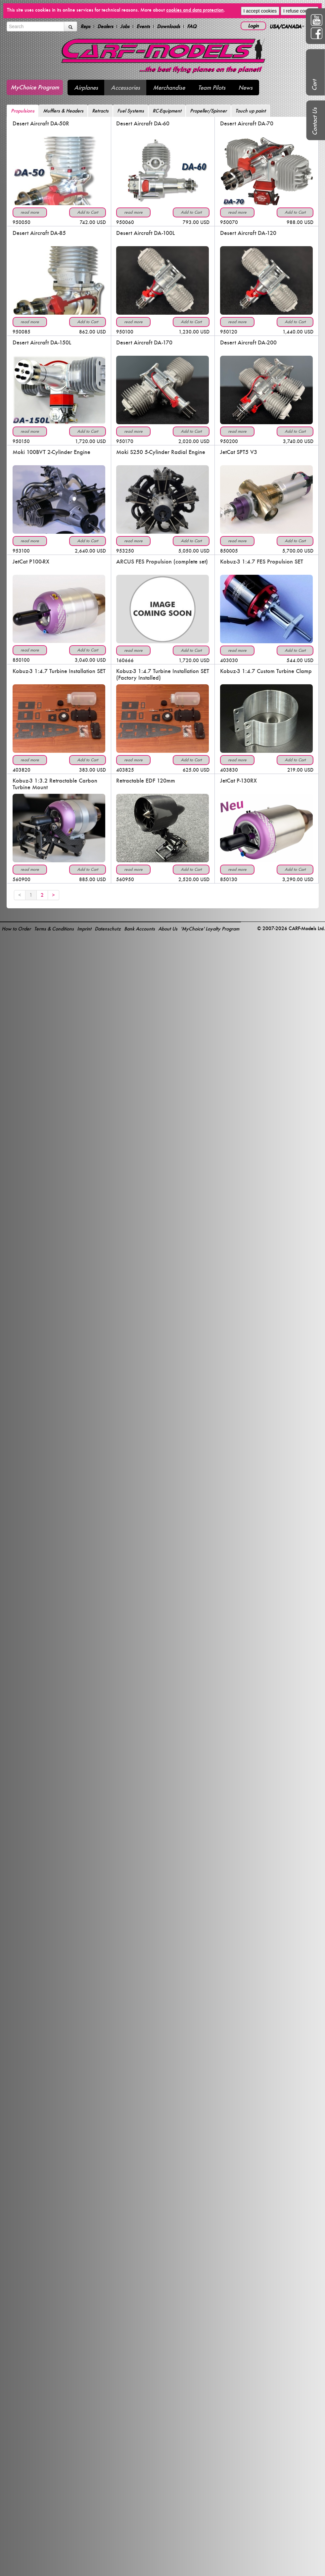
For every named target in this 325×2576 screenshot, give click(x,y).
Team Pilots (211, 87)
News (245, 87)
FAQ (192, 26)
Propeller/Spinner (208, 111)
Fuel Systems (130, 111)
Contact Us (314, 121)
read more (30, 212)
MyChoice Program (35, 87)
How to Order (16, 929)
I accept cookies (260, 11)
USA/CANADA (286, 26)
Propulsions (22, 111)
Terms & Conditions (54, 929)
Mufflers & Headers (63, 111)
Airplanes (86, 87)
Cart (314, 85)
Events (143, 26)
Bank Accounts (139, 929)
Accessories (125, 87)
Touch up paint (250, 111)
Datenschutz (108, 929)
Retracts (100, 111)
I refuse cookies (299, 11)
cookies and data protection (195, 10)
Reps (85, 26)
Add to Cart (87, 212)
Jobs (124, 26)
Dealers (105, 26)
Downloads (168, 26)
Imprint (84, 929)
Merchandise (169, 87)
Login (253, 26)
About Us (167, 929)
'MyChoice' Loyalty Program (210, 929)
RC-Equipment (167, 111)
